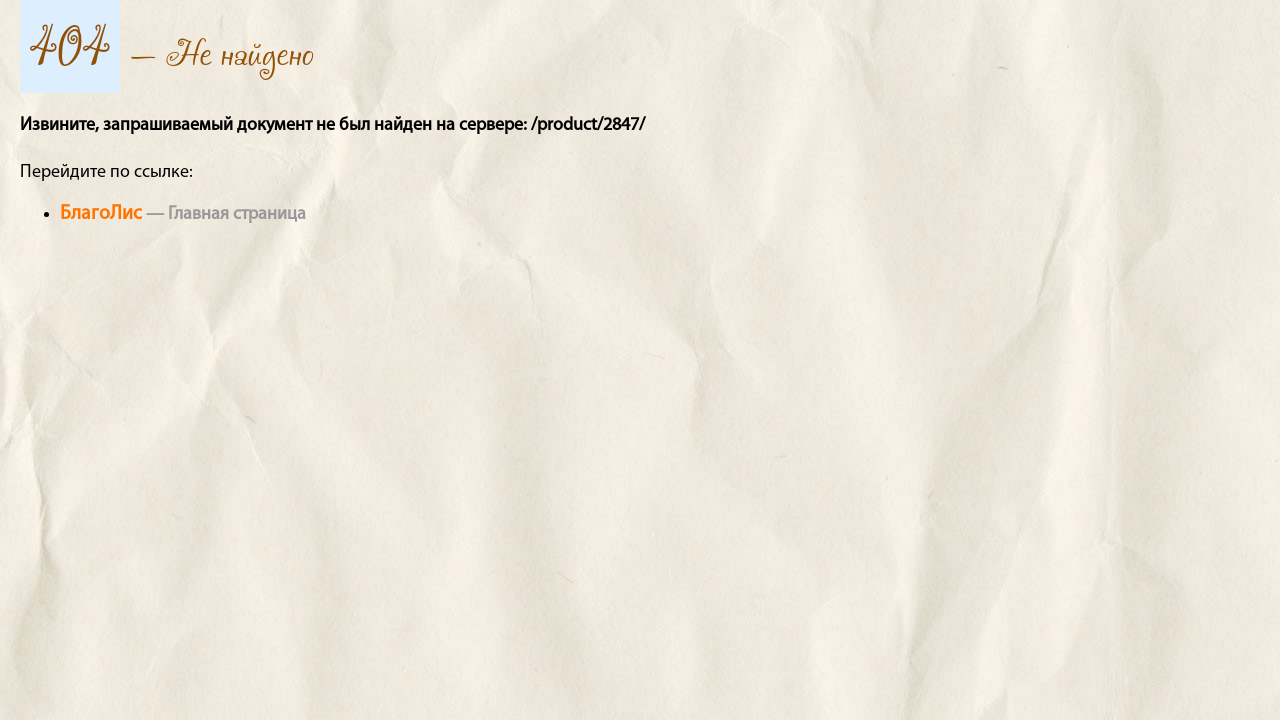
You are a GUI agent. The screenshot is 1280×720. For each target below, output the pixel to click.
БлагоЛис (101, 214)
